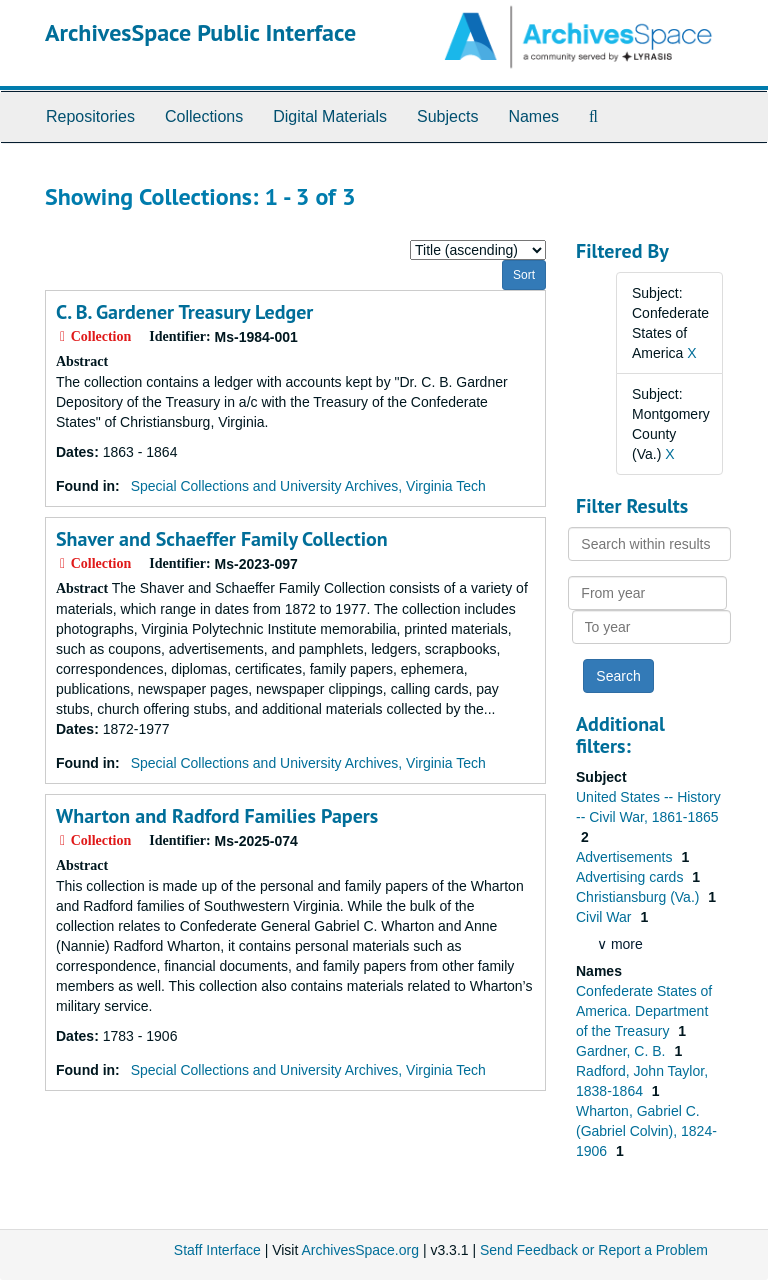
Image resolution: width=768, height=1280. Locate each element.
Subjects (447, 116)
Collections (204, 116)
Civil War (605, 917)
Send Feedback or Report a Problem (594, 1250)
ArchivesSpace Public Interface (200, 32)
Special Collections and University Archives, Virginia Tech (308, 486)
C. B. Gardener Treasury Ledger (184, 312)
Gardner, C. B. (622, 1051)
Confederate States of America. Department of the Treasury (644, 1011)
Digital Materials (330, 116)
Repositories (90, 116)
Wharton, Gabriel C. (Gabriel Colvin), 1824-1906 (646, 1131)
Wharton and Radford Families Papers (217, 816)
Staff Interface (217, 1250)
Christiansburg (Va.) (639, 897)
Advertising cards (631, 877)
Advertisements (626, 857)
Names (533, 116)
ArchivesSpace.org (360, 1250)
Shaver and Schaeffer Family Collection (222, 539)
